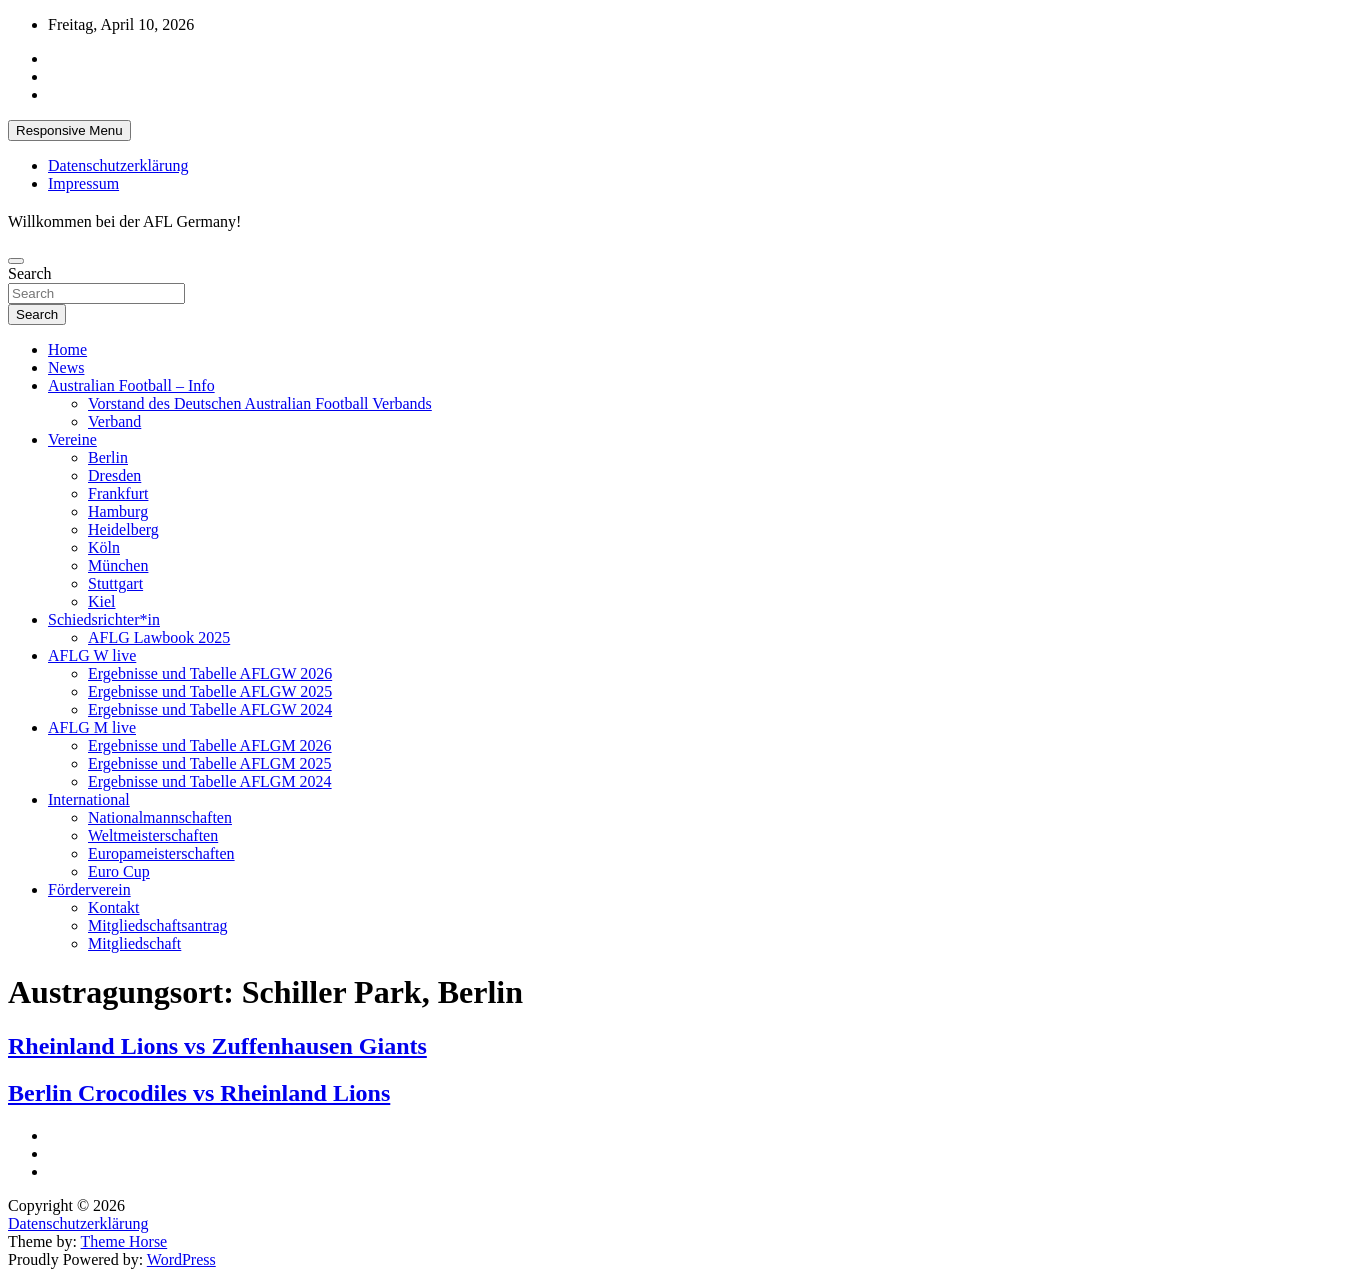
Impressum (83, 183)
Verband (114, 421)
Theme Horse (124, 1241)
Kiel (102, 601)
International (89, 799)
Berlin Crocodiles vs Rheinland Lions (199, 1093)
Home (67, 349)
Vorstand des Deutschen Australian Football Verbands (260, 403)
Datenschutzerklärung (118, 165)
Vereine (72, 439)
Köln (104, 547)
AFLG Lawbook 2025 (159, 637)
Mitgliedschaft (134, 943)
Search (30, 273)
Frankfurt (118, 493)
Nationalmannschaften (160, 817)
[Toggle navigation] (16, 261)
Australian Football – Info (131, 385)
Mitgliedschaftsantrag (158, 925)
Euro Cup (119, 871)
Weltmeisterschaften (153, 835)
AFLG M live (92, 727)
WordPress (181, 1259)
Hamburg (118, 511)
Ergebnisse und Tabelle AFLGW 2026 (210, 673)
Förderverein (89, 889)
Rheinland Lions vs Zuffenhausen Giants (217, 1046)
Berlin (108, 457)
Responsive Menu (69, 130)
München (118, 565)
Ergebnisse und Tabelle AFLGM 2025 (210, 763)
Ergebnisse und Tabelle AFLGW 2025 (210, 691)
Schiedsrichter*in (104, 619)
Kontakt (114, 907)
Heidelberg (123, 529)
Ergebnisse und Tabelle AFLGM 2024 (210, 781)
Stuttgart (115, 583)
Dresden (114, 475)
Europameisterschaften (161, 853)
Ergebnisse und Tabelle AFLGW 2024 (210, 709)
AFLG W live (92, 655)
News (66, 367)
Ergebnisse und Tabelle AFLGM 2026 (210, 745)
